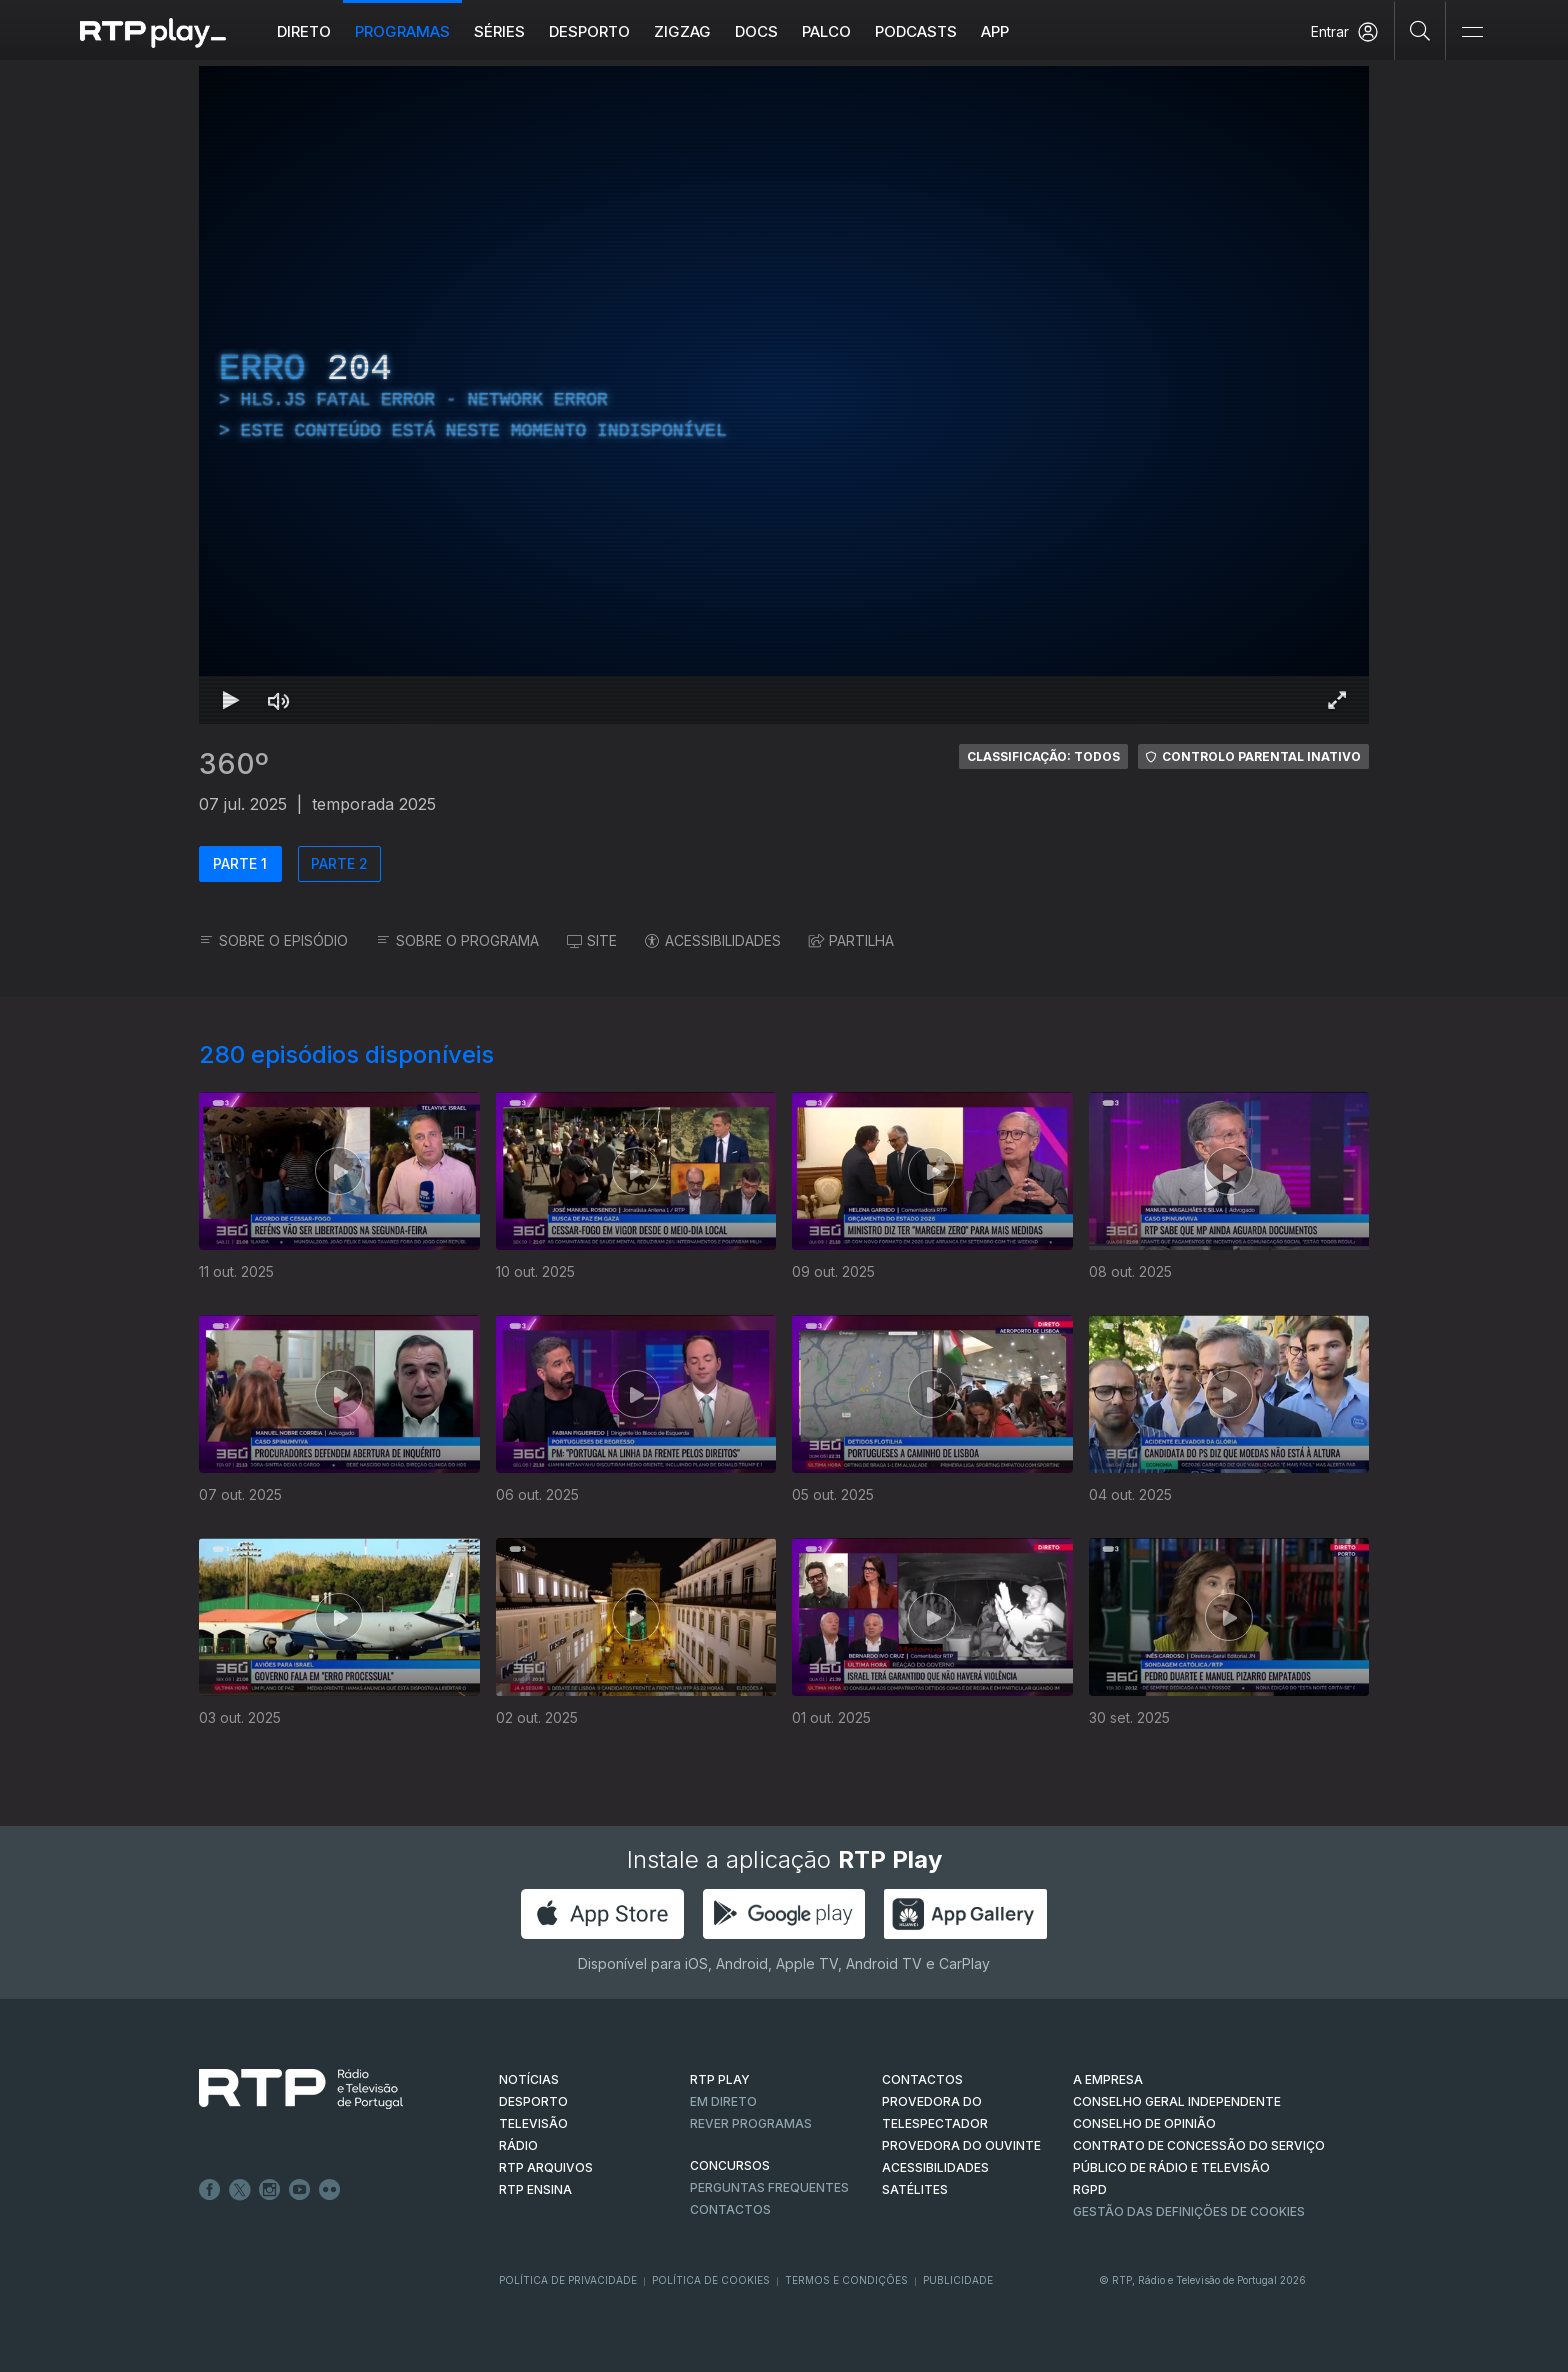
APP (995, 31)
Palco (826, 31)
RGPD (1090, 2189)
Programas (402, 31)
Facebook (210, 2190)
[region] (784, 395)
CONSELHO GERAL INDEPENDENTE (1177, 2101)
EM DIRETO (723, 2101)
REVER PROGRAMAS (751, 2123)
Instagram (270, 2190)
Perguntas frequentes (769, 2187)
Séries (499, 31)
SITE (592, 940)
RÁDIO (518, 2145)
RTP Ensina (535, 2189)
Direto (304, 31)
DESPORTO (533, 2101)
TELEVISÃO (533, 2123)
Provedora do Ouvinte (961, 2145)
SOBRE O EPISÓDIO (273, 940)
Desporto (589, 31)
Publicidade (958, 2280)
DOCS (756, 31)
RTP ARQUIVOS (546, 2167)
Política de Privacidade (568, 2280)
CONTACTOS (922, 2079)
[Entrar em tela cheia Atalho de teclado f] (1337, 700)
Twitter (240, 2190)
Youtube (300, 2190)
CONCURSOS (730, 2165)
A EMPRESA (1108, 2079)
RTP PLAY (720, 2079)
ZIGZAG (682, 31)
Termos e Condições (846, 2280)
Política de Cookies (711, 2280)
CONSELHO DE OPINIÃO (1144, 2123)
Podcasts (916, 31)
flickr (330, 2190)
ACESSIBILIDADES (713, 940)
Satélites (915, 2189)
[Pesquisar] (1420, 30)
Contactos (730, 2209)
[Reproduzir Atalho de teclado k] (231, 700)
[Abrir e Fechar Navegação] (1472, 32)
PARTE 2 (339, 863)
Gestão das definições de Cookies (1189, 2211)
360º (234, 764)
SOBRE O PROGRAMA (457, 940)
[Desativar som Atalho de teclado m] (279, 700)
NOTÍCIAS (529, 2079)
